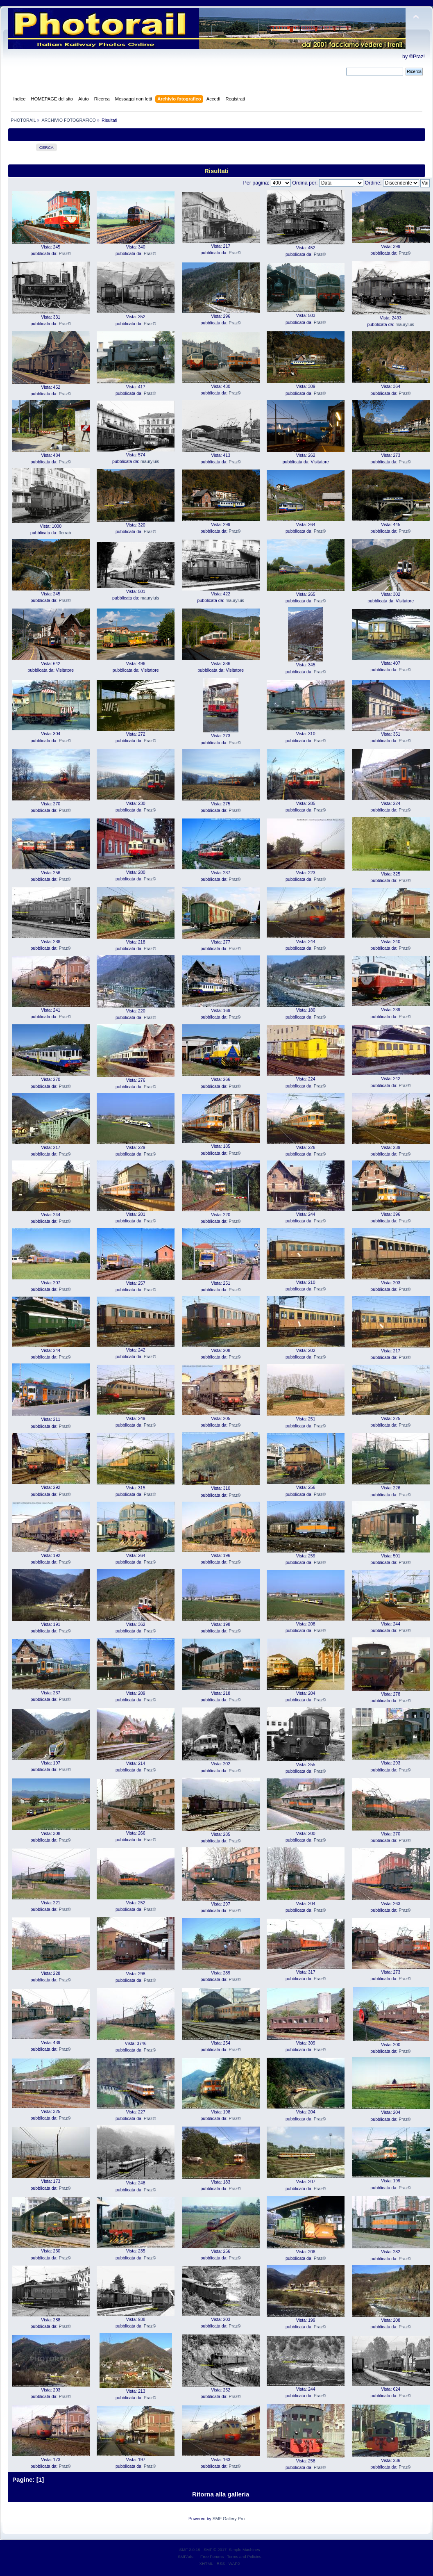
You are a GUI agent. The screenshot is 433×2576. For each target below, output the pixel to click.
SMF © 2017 (215, 2549)
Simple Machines (244, 2549)
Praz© (65, 253)
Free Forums (212, 2556)
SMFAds (185, 2556)
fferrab (65, 532)
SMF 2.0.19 (189, 2549)
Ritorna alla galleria (220, 2494)
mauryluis (404, 324)
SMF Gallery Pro (229, 2518)
